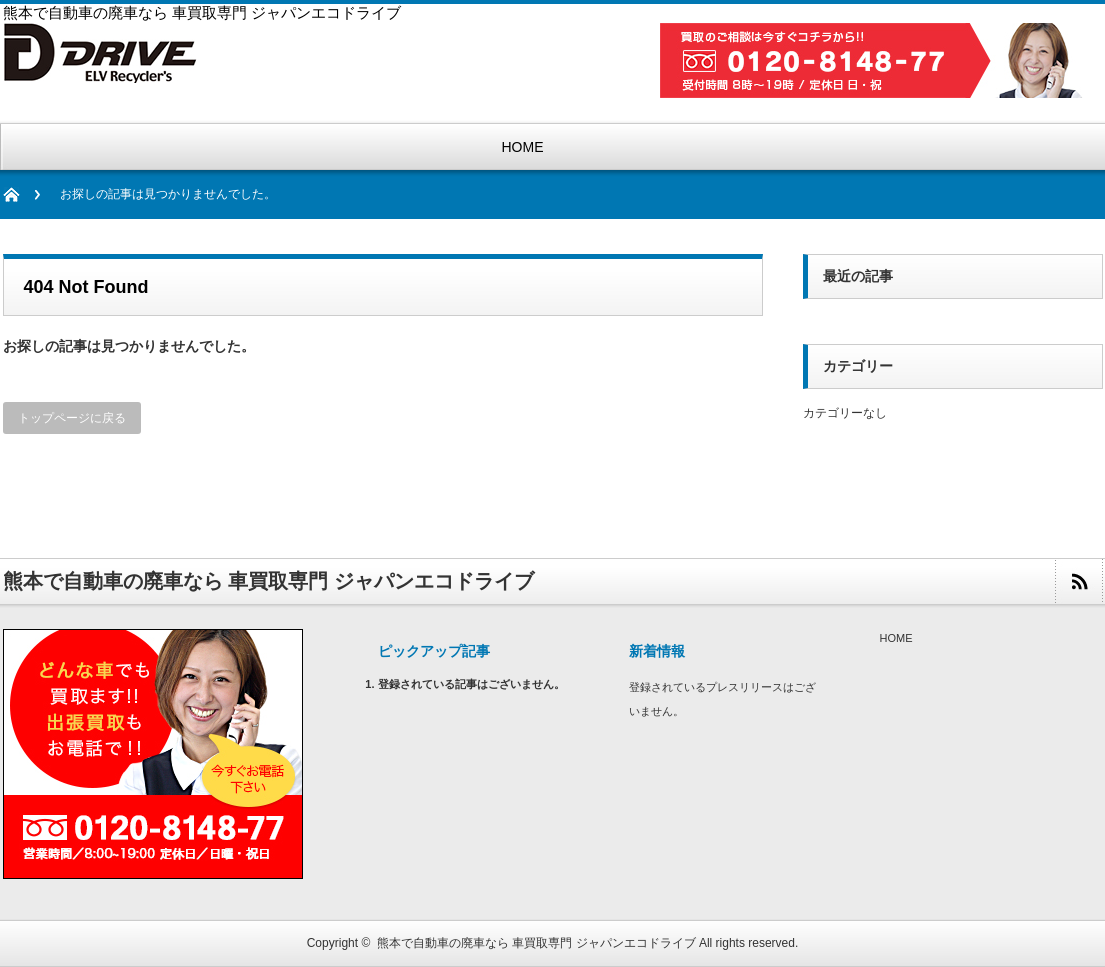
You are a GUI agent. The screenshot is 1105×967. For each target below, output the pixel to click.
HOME (523, 147)
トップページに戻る (72, 418)
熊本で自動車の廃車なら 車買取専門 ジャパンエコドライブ (536, 943)
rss (1078, 581)
